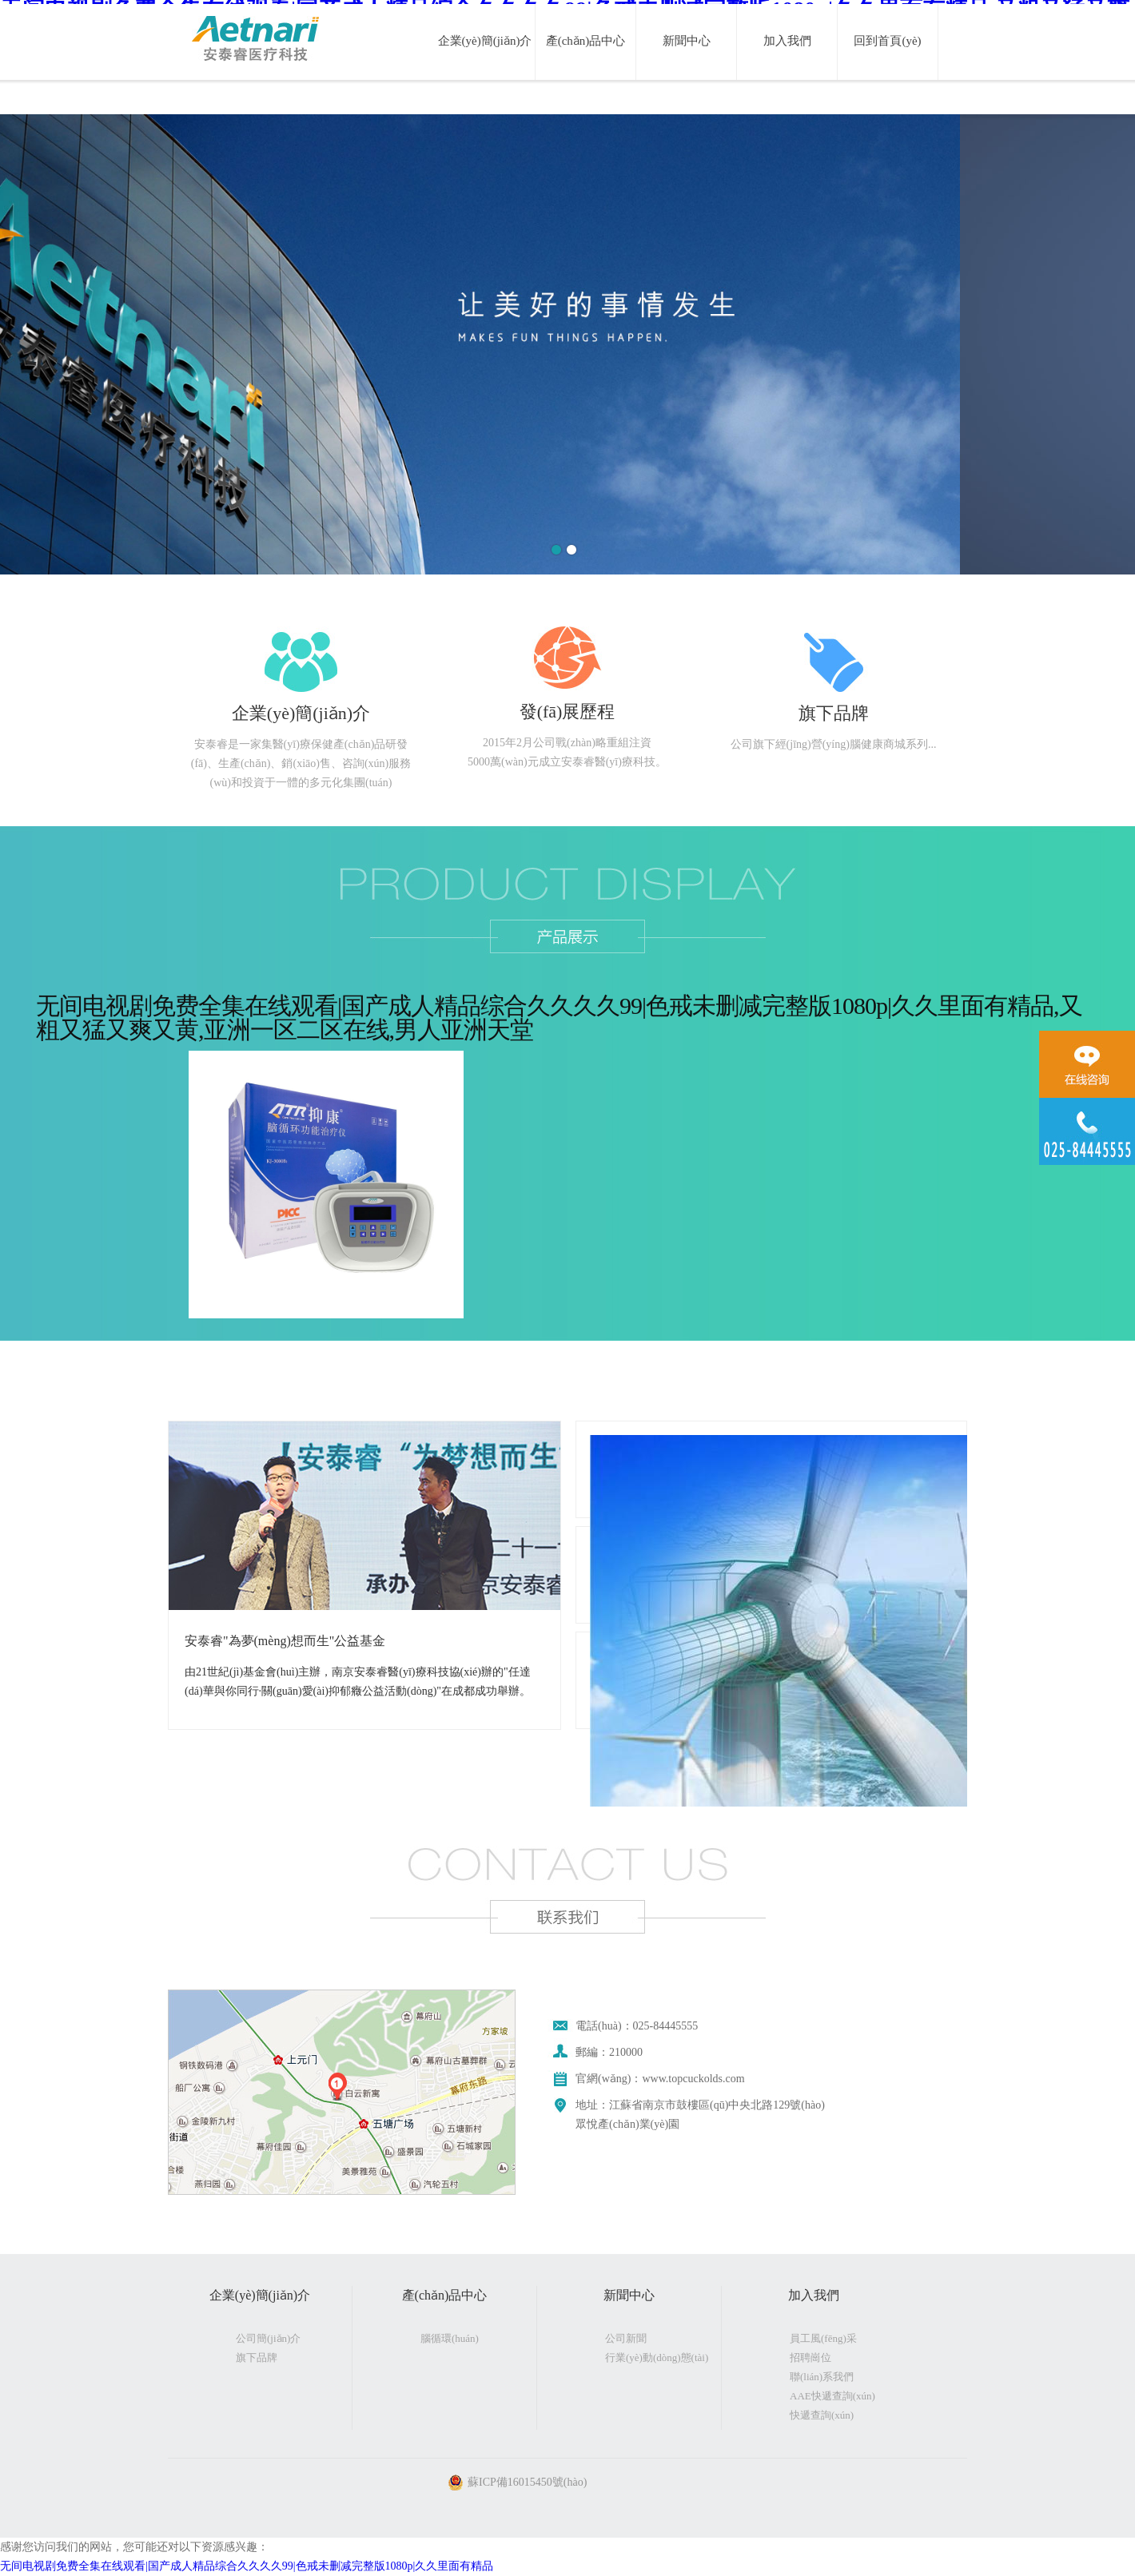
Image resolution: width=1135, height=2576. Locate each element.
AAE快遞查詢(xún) (832, 2396)
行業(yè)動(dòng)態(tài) (656, 2357)
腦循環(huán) (449, 2338)
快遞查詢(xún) (822, 2415)
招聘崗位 (810, 2357)
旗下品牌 (256, 2357)
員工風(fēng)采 (823, 2338)
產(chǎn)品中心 (586, 40)
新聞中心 (687, 40)
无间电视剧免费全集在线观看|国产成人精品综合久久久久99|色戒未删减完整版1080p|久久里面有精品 (246, 2566)
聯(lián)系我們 (822, 2377)
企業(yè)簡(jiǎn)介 (485, 40)
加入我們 (787, 40)
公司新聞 (626, 2338)
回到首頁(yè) (887, 40)
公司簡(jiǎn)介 (268, 2338)
